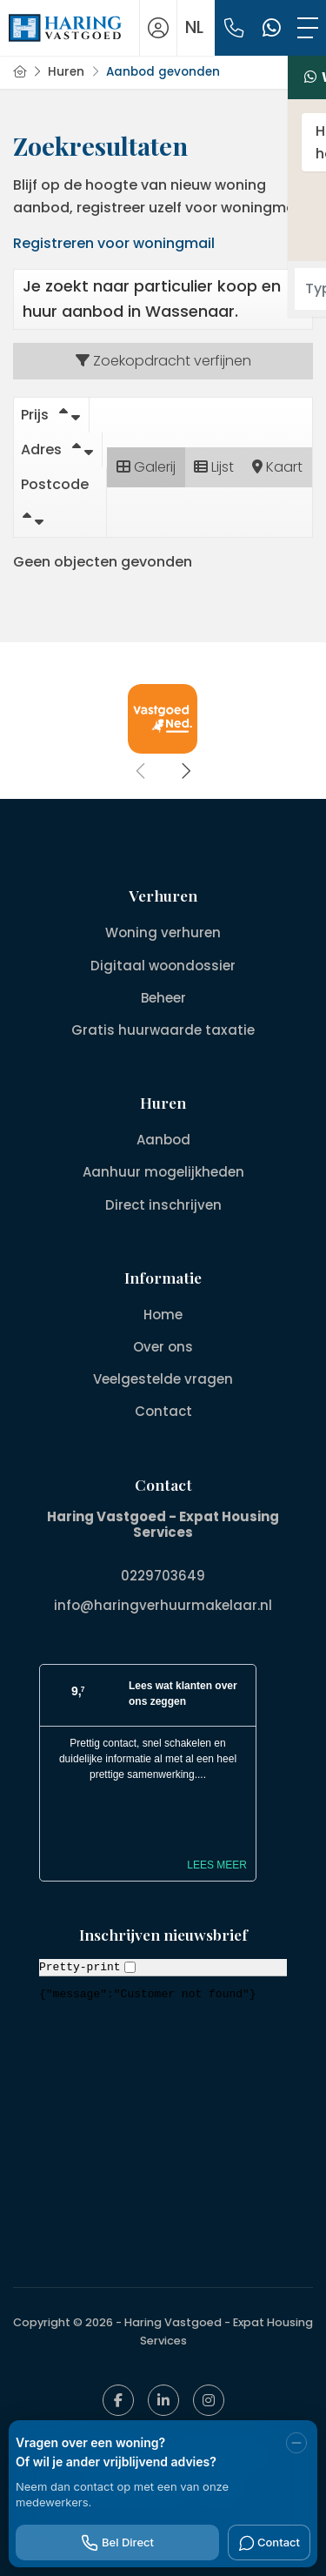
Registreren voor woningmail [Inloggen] (114, 243)
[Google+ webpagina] (208, 2400)
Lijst (214, 467)
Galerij (146, 467)
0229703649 (163, 1575)
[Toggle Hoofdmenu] (307, 28)
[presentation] (141, 771)
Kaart (277, 467)
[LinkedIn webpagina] (163, 2400)
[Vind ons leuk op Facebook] (118, 2400)
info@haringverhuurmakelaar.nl (163, 1605)
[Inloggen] (158, 28)
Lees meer (217, 1865)
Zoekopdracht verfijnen (163, 361)
